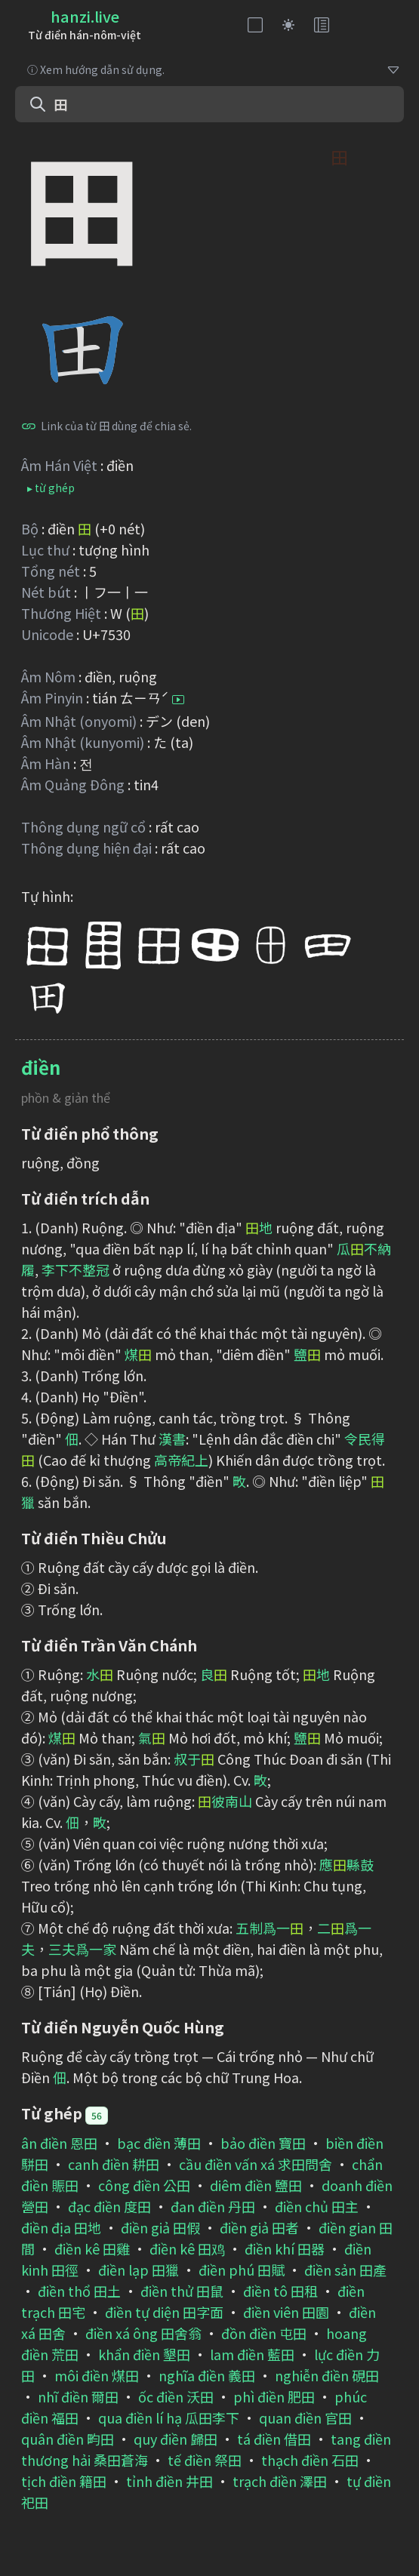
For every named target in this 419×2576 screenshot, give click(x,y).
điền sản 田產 (345, 2269)
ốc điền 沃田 (176, 2396)
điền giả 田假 (160, 2227)
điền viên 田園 (286, 2312)
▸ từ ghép (51, 487)
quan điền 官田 (305, 2417)
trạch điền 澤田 (280, 2481)
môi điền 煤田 (96, 2375)
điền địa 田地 (61, 2227)
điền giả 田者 (259, 2227)
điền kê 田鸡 (187, 2248)
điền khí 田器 (285, 2248)
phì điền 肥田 (274, 2396)
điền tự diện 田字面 (164, 2312)
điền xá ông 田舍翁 (143, 2333)
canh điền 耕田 (113, 2164)
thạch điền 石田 (310, 2460)
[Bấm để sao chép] (28, 425)
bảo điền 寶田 (263, 2143)
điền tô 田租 (280, 2291)
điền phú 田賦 (242, 2269)
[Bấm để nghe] (178, 700)
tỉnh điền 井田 (169, 2481)
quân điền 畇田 (67, 2438)
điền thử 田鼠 (181, 2291)
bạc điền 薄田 (159, 2143)
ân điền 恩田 (59, 2143)
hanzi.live (85, 16)
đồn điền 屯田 (264, 2333)
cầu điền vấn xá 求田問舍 (255, 2164)
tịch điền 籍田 (63, 2481)
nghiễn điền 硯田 (327, 2375)
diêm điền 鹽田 (256, 2185)
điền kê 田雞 (92, 2248)
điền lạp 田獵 (138, 2269)
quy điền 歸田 (175, 2438)
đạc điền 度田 (109, 2206)
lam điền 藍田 (252, 2354)
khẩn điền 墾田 (144, 2354)
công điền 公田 (144, 2185)
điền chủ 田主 (317, 2206)
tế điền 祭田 (205, 2460)
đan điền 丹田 (213, 2206)
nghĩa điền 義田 (207, 2375)
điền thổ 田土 (79, 2291)
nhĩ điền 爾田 (78, 2396)
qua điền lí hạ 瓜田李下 (168, 2417)
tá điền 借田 (274, 2438)
